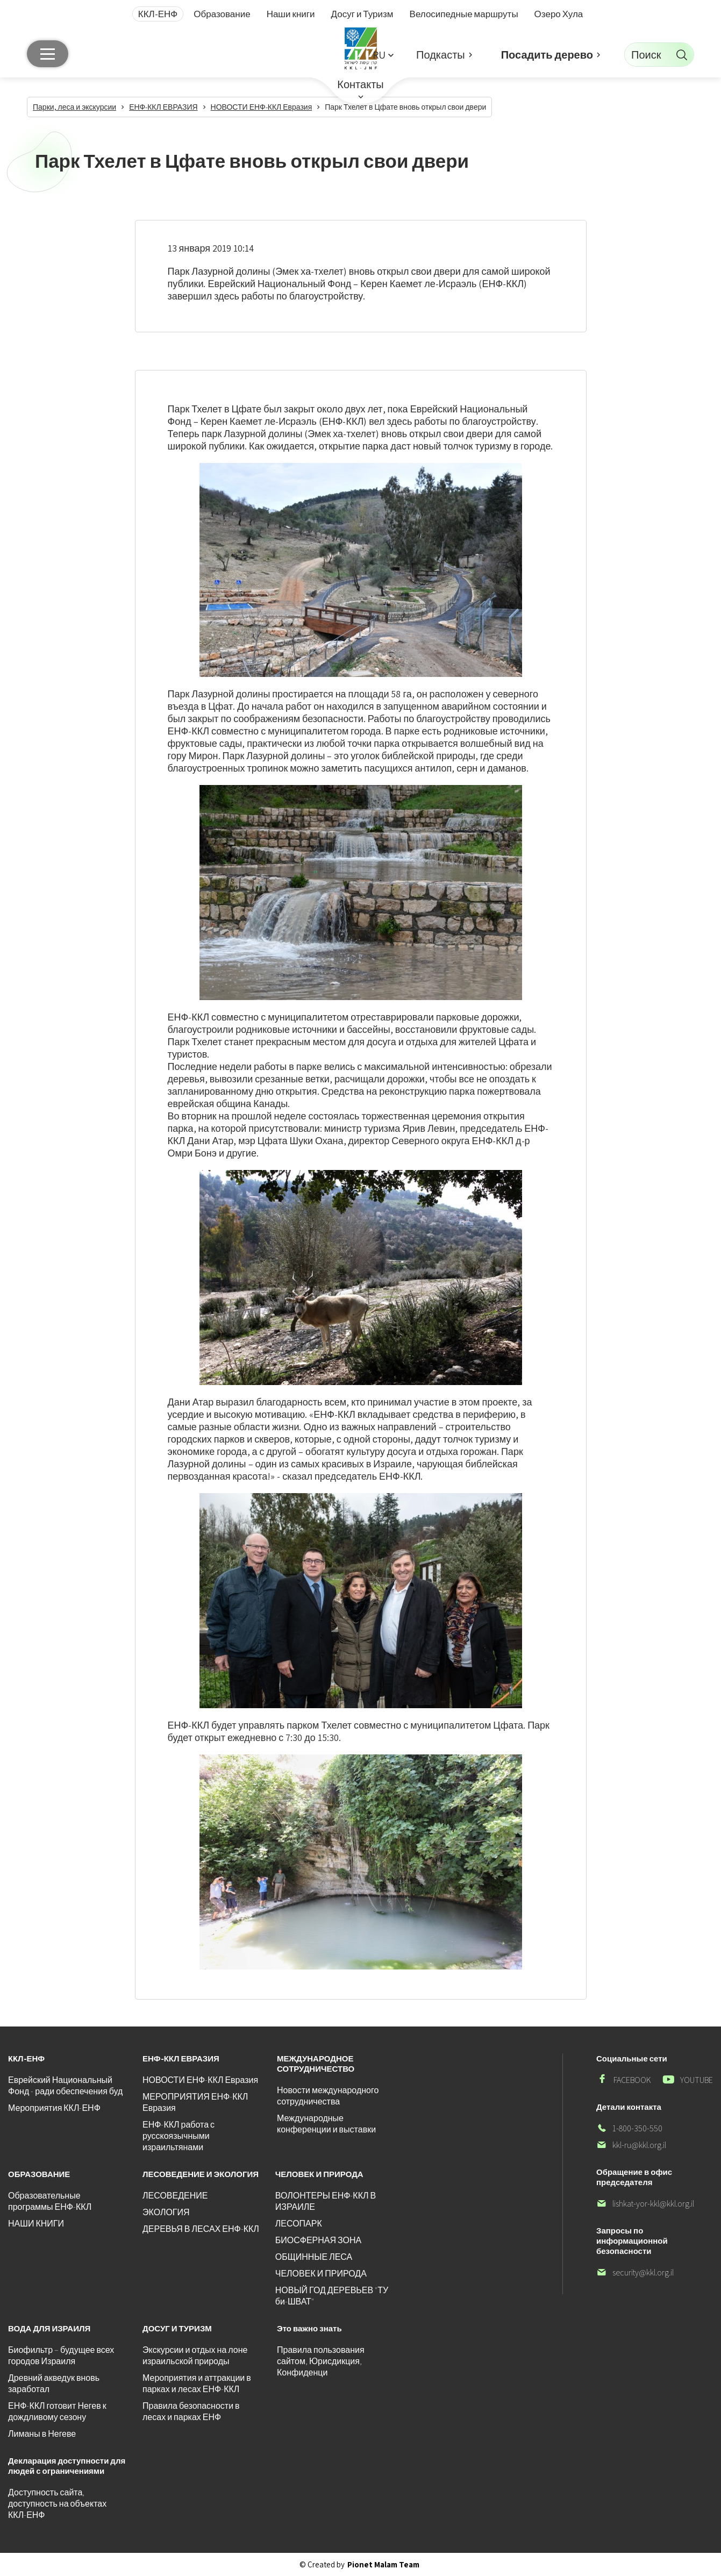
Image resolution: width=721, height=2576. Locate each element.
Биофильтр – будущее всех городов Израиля (61, 2355)
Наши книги (291, 14)
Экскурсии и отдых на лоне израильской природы (194, 2355)
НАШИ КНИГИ (36, 2223)
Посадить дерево (547, 55)
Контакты (360, 84)
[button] (383, 54)
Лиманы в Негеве (42, 2433)
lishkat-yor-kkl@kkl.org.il (645, 2203)
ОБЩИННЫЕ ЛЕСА (313, 2257)
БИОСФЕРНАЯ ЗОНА (318, 2240)
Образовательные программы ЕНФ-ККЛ (49, 2201)
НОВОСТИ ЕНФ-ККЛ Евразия (200, 2080)
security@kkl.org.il (635, 2272)
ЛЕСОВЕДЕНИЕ (175, 2195)
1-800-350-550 (629, 2128)
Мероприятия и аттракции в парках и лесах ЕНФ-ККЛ (196, 2383)
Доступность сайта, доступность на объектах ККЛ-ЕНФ (57, 2504)
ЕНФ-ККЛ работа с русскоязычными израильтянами (178, 2136)
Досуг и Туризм (362, 14)
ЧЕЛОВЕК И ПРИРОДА (321, 2273)
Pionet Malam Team (383, 2564)
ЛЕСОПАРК (298, 2223)
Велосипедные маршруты (464, 14)
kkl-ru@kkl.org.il (631, 2145)
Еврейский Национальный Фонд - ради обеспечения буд (65, 2085)
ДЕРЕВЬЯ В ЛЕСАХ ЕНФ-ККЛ (200, 2229)
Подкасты (440, 55)
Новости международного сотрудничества (328, 2096)
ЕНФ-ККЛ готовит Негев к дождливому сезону (57, 2411)
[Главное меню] (47, 53)
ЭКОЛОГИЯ (166, 2212)
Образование (222, 14)
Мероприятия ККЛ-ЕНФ (54, 2108)
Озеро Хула (558, 14)
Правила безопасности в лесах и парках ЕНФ (191, 2411)
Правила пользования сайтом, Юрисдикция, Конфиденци (321, 2361)
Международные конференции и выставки (326, 2124)
